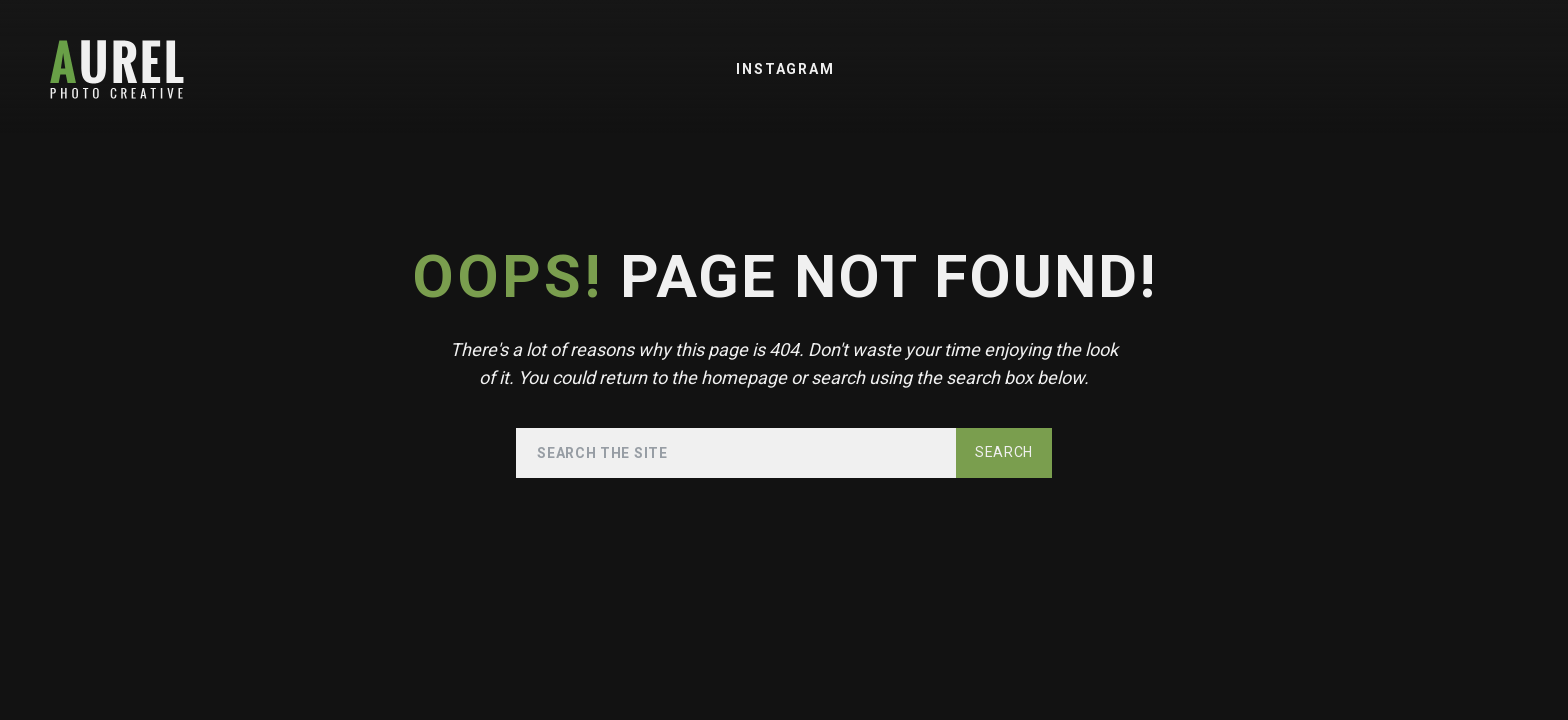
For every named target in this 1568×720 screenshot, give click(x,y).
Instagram (785, 69)
